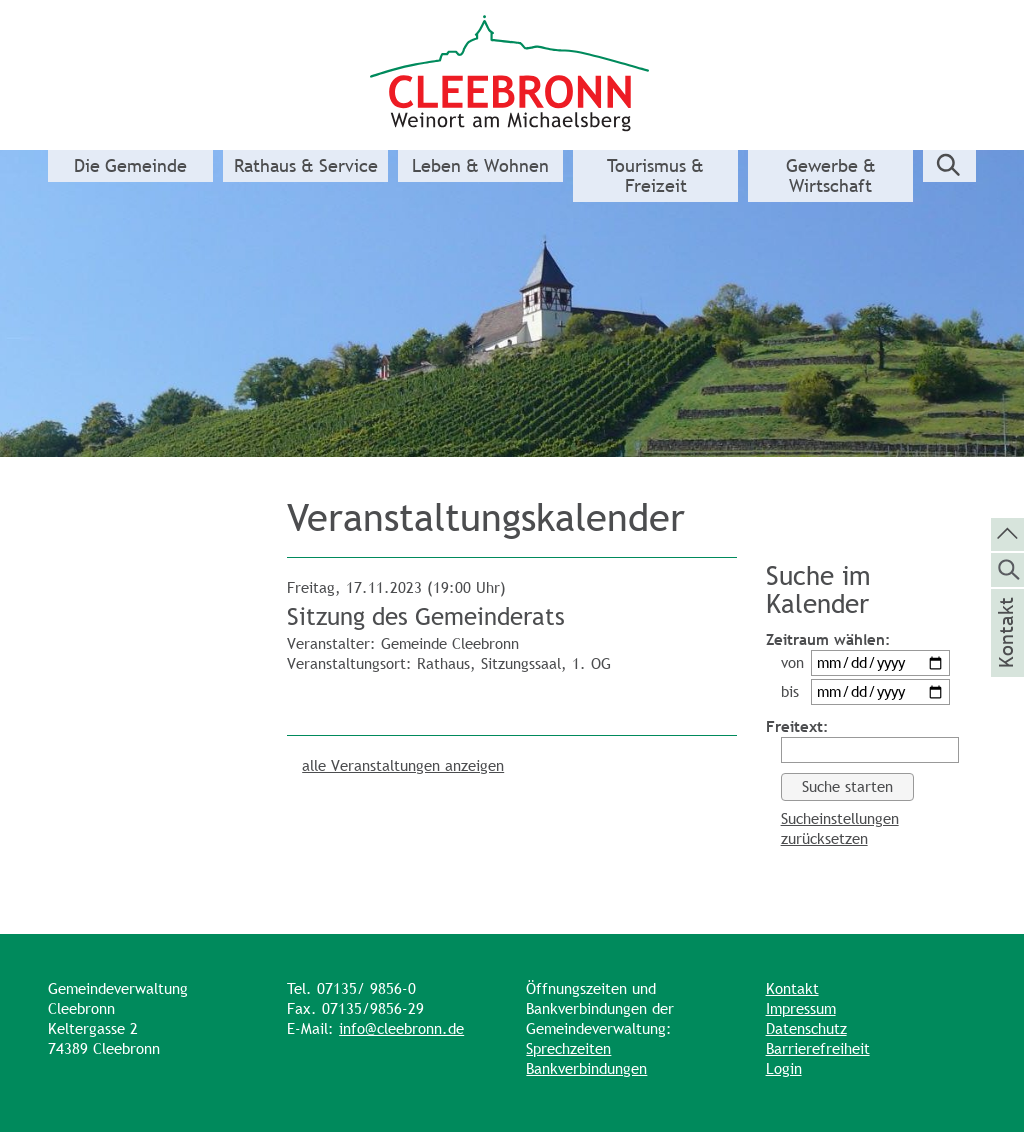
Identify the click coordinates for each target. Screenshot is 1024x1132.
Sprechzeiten (568, 1048)
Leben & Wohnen (480, 166)
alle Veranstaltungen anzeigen (403, 765)
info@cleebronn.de (401, 1028)
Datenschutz (806, 1028)
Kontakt (792, 988)
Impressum (801, 1008)
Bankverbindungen (586, 1068)
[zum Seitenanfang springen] (1007, 533)
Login (784, 1068)
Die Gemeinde (130, 166)
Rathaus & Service (306, 166)
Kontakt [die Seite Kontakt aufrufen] (1006, 659)
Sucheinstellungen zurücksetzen (840, 828)
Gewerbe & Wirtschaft (831, 176)
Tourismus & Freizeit (655, 176)
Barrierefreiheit (818, 1048)
